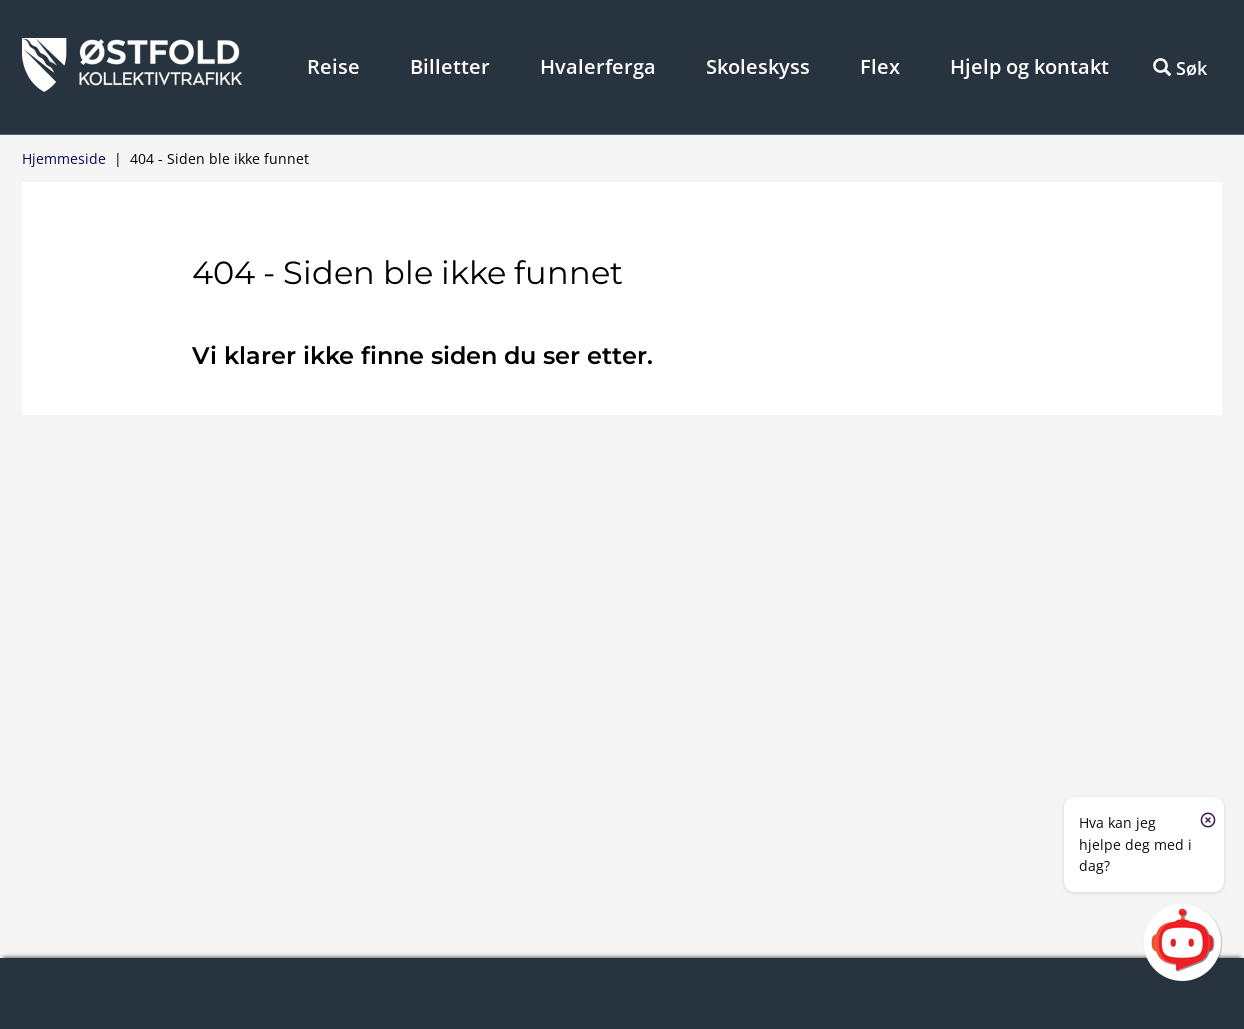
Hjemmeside (64, 158)
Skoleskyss (758, 66)
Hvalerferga (598, 66)
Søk (1180, 68)
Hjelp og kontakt (1029, 66)
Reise (333, 66)
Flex (880, 66)
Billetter (450, 66)
